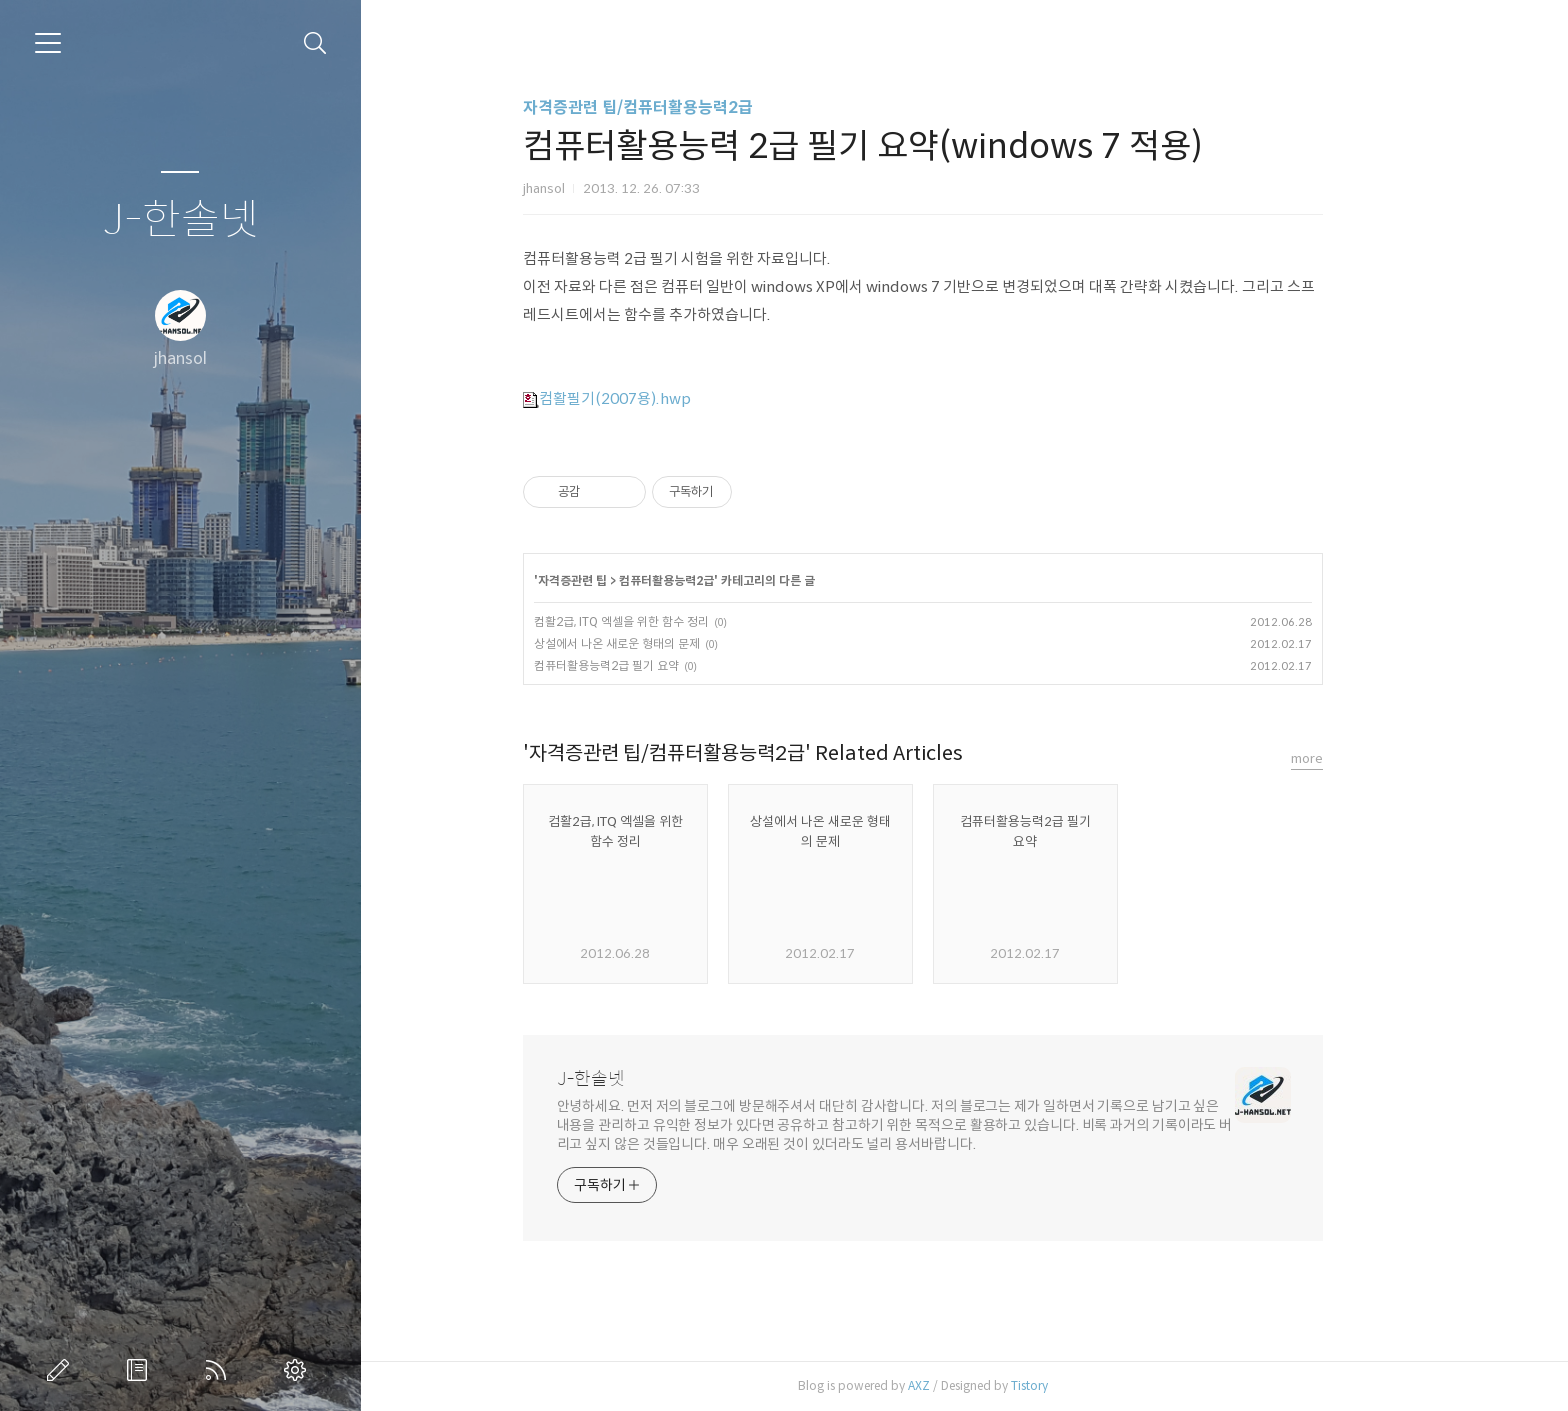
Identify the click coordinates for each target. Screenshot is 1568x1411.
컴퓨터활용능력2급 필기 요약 (647, 665)
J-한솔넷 (180, 220)
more (1348, 758)
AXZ (960, 1385)
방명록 (141, 1370)
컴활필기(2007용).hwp (648, 398)
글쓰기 (62, 1370)
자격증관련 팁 (613, 580)
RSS (220, 1370)
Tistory (1070, 1385)
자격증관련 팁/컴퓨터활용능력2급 (679, 107)
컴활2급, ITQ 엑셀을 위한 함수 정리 (662, 621)
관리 (299, 1370)
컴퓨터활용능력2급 (707, 580)
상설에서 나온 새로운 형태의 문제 (658, 643)
